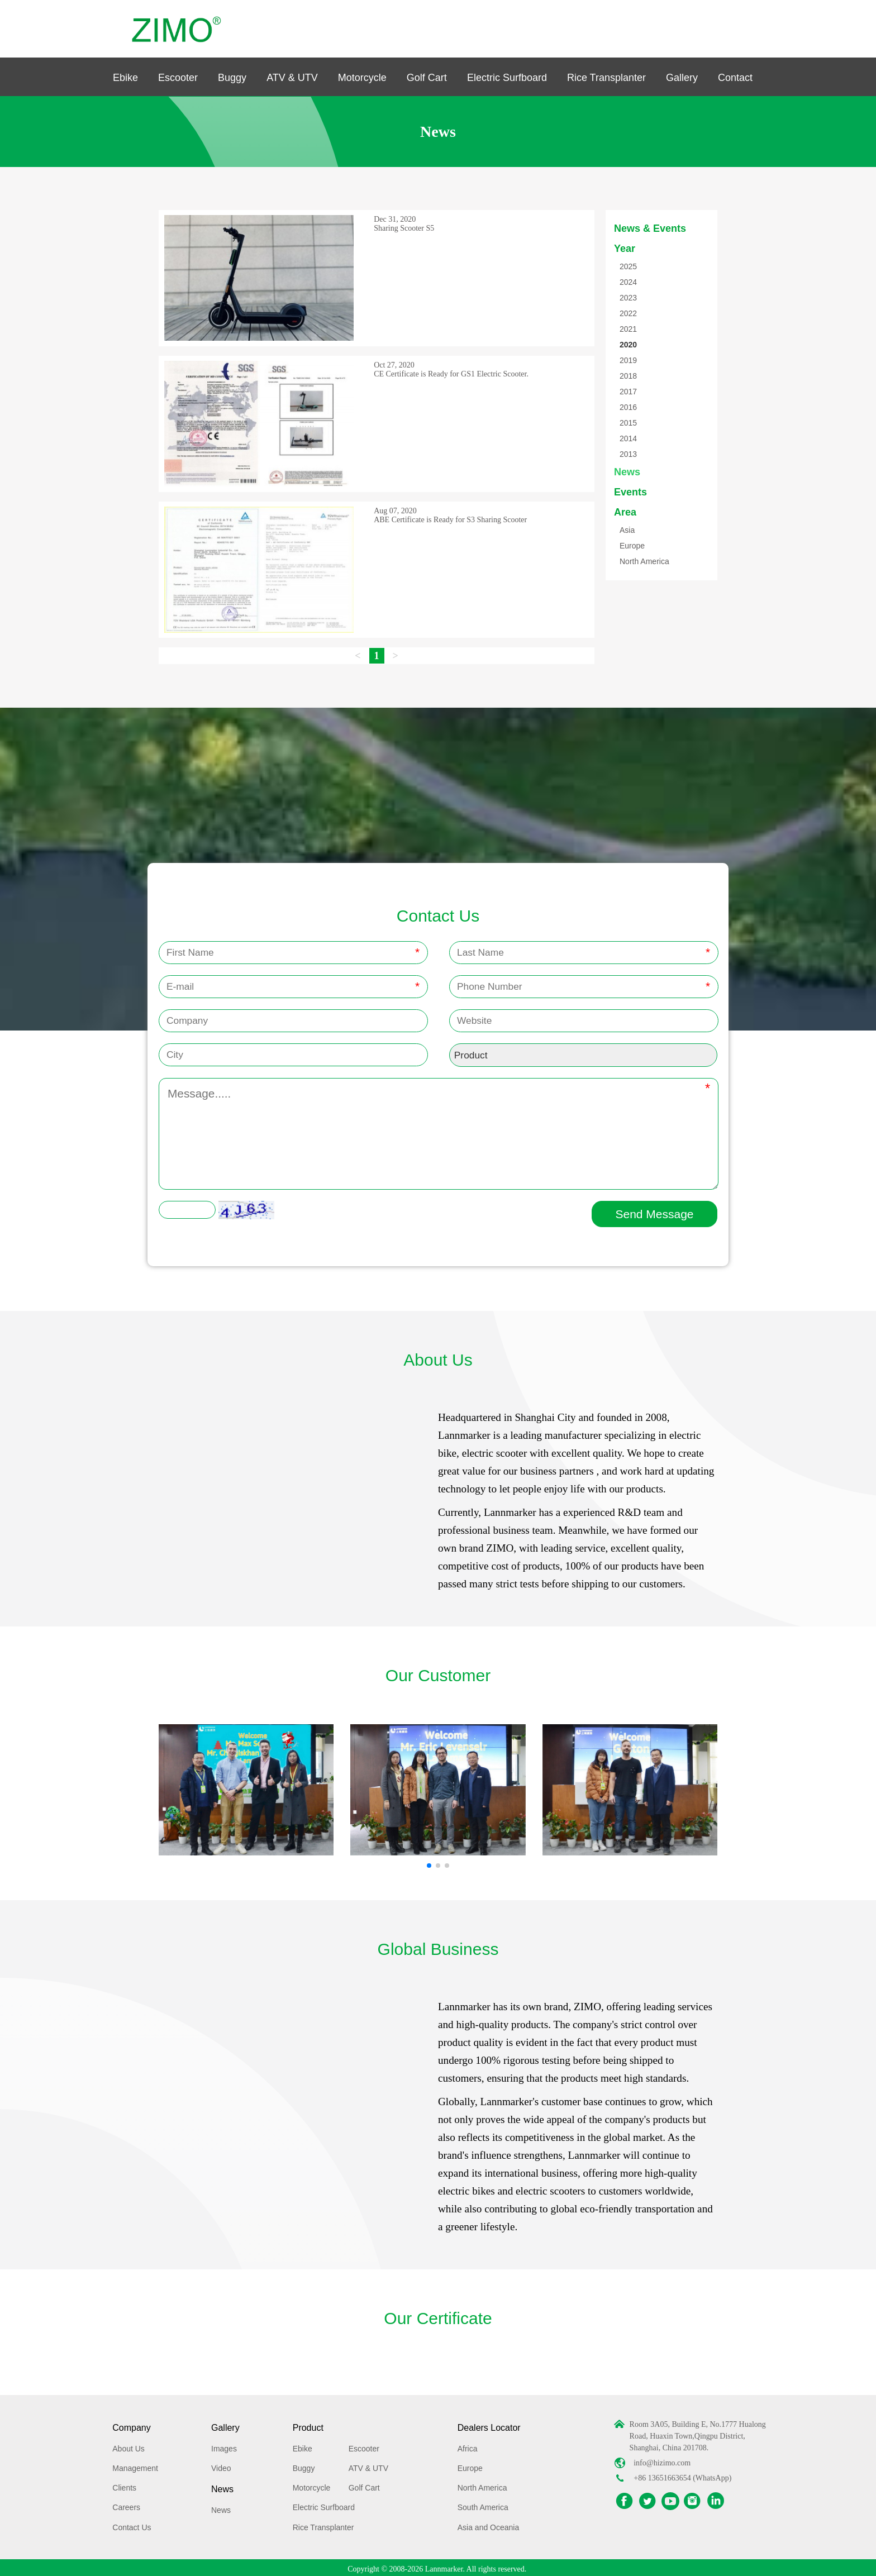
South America (483, 2504)
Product (308, 2424)
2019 (628, 360)
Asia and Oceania (489, 2524)
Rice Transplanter (606, 77)
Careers (126, 2504)
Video (221, 2464)
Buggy (232, 77)
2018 (628, 375)
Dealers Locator (489, 2424)
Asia (627, 530)
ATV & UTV (292, 77)
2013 (628, 454)
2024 (628, 282)
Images (224, 2445)
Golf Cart (427, 77)
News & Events (650, 228)
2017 (628, 391)
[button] (429, 1862)
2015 (628, 422)
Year (624, 248)
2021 (628, 329)
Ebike (125, 77)
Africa (468, 2445)
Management (135, 2464)
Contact (735, 77)
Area (625, 512)
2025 (628, 266)
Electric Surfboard (507, 77)
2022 (628, 313)
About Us (128, 2445)
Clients (124, 2484)
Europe (632, 545)
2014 (628, 438)
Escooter (178, 77)
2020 (628, 344)
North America (644, 561)
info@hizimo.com (662, 2459)
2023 (628, 297)
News (627, 472)
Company (131, 2424)
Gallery (682, 77)
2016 (628, 407)
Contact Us (131, 2524)
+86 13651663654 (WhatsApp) (682, 2474)
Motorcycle (362, 77)
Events (630, 492)
